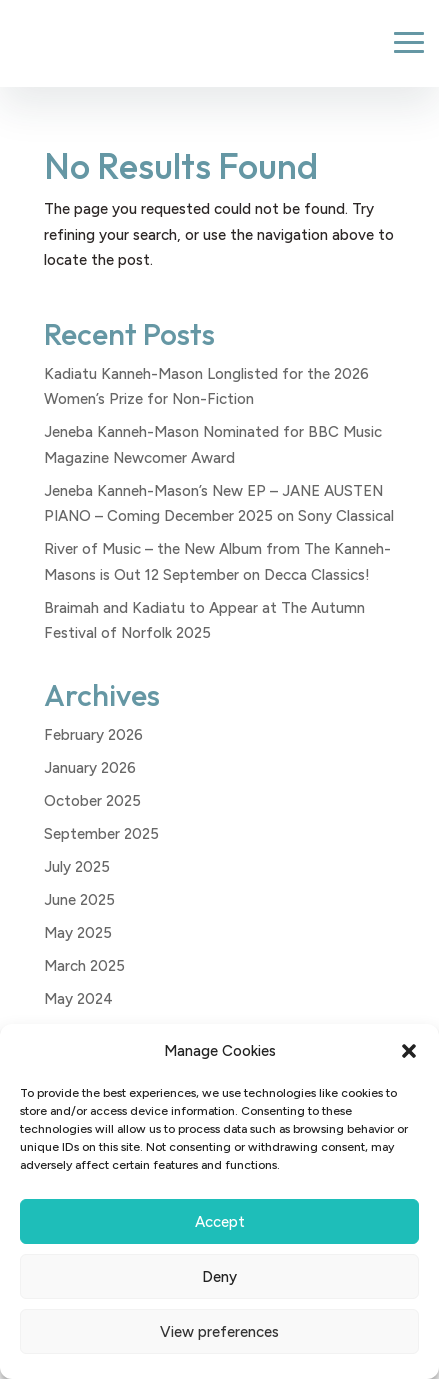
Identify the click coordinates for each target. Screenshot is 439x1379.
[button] (409, 1051)
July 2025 (77, 867)
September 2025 (101, 834)
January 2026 (90, 768)
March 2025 (84, 966)
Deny (219, 1277)
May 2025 (78, 933)
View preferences (219, 1332)
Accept (220, 1222)
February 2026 (93, 735)
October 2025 (92, 801)
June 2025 (79, 900)
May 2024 (78, 999)
